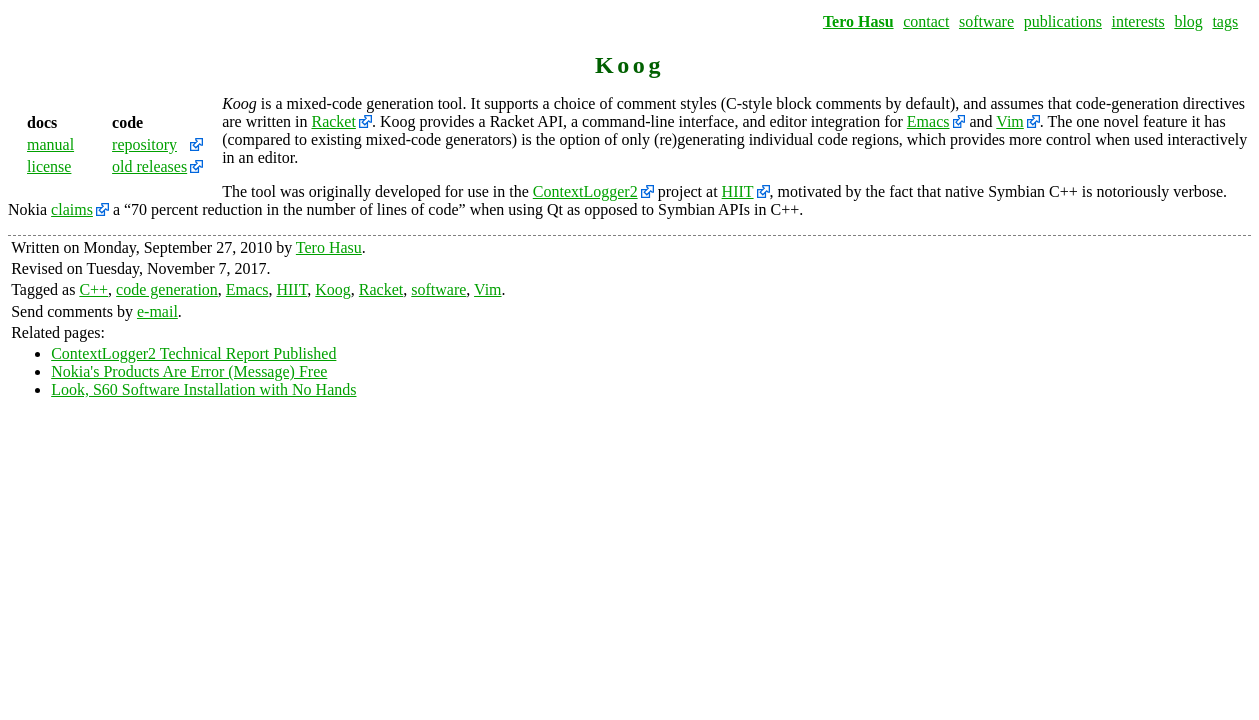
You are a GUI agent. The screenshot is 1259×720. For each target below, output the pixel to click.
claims (72, 209)
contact (926, 21)
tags (1225, 21)
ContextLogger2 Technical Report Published (193, 353)
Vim (1009, 121)
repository (144, 144)
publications (1063, 21)
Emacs (928, 121)
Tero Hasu (858, 21)
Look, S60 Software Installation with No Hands (203, 389)
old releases (149, 166)
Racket (333, 121)
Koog (333, 289)
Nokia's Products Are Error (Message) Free (189, 371)
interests (1137, 21)
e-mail (157, 311)
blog (1188, 21)
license (49, 166)
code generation (167, 289)
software (986, 21)
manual (50, 144)
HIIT (738, 191)
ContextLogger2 (585, 191)
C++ (93, 289)
